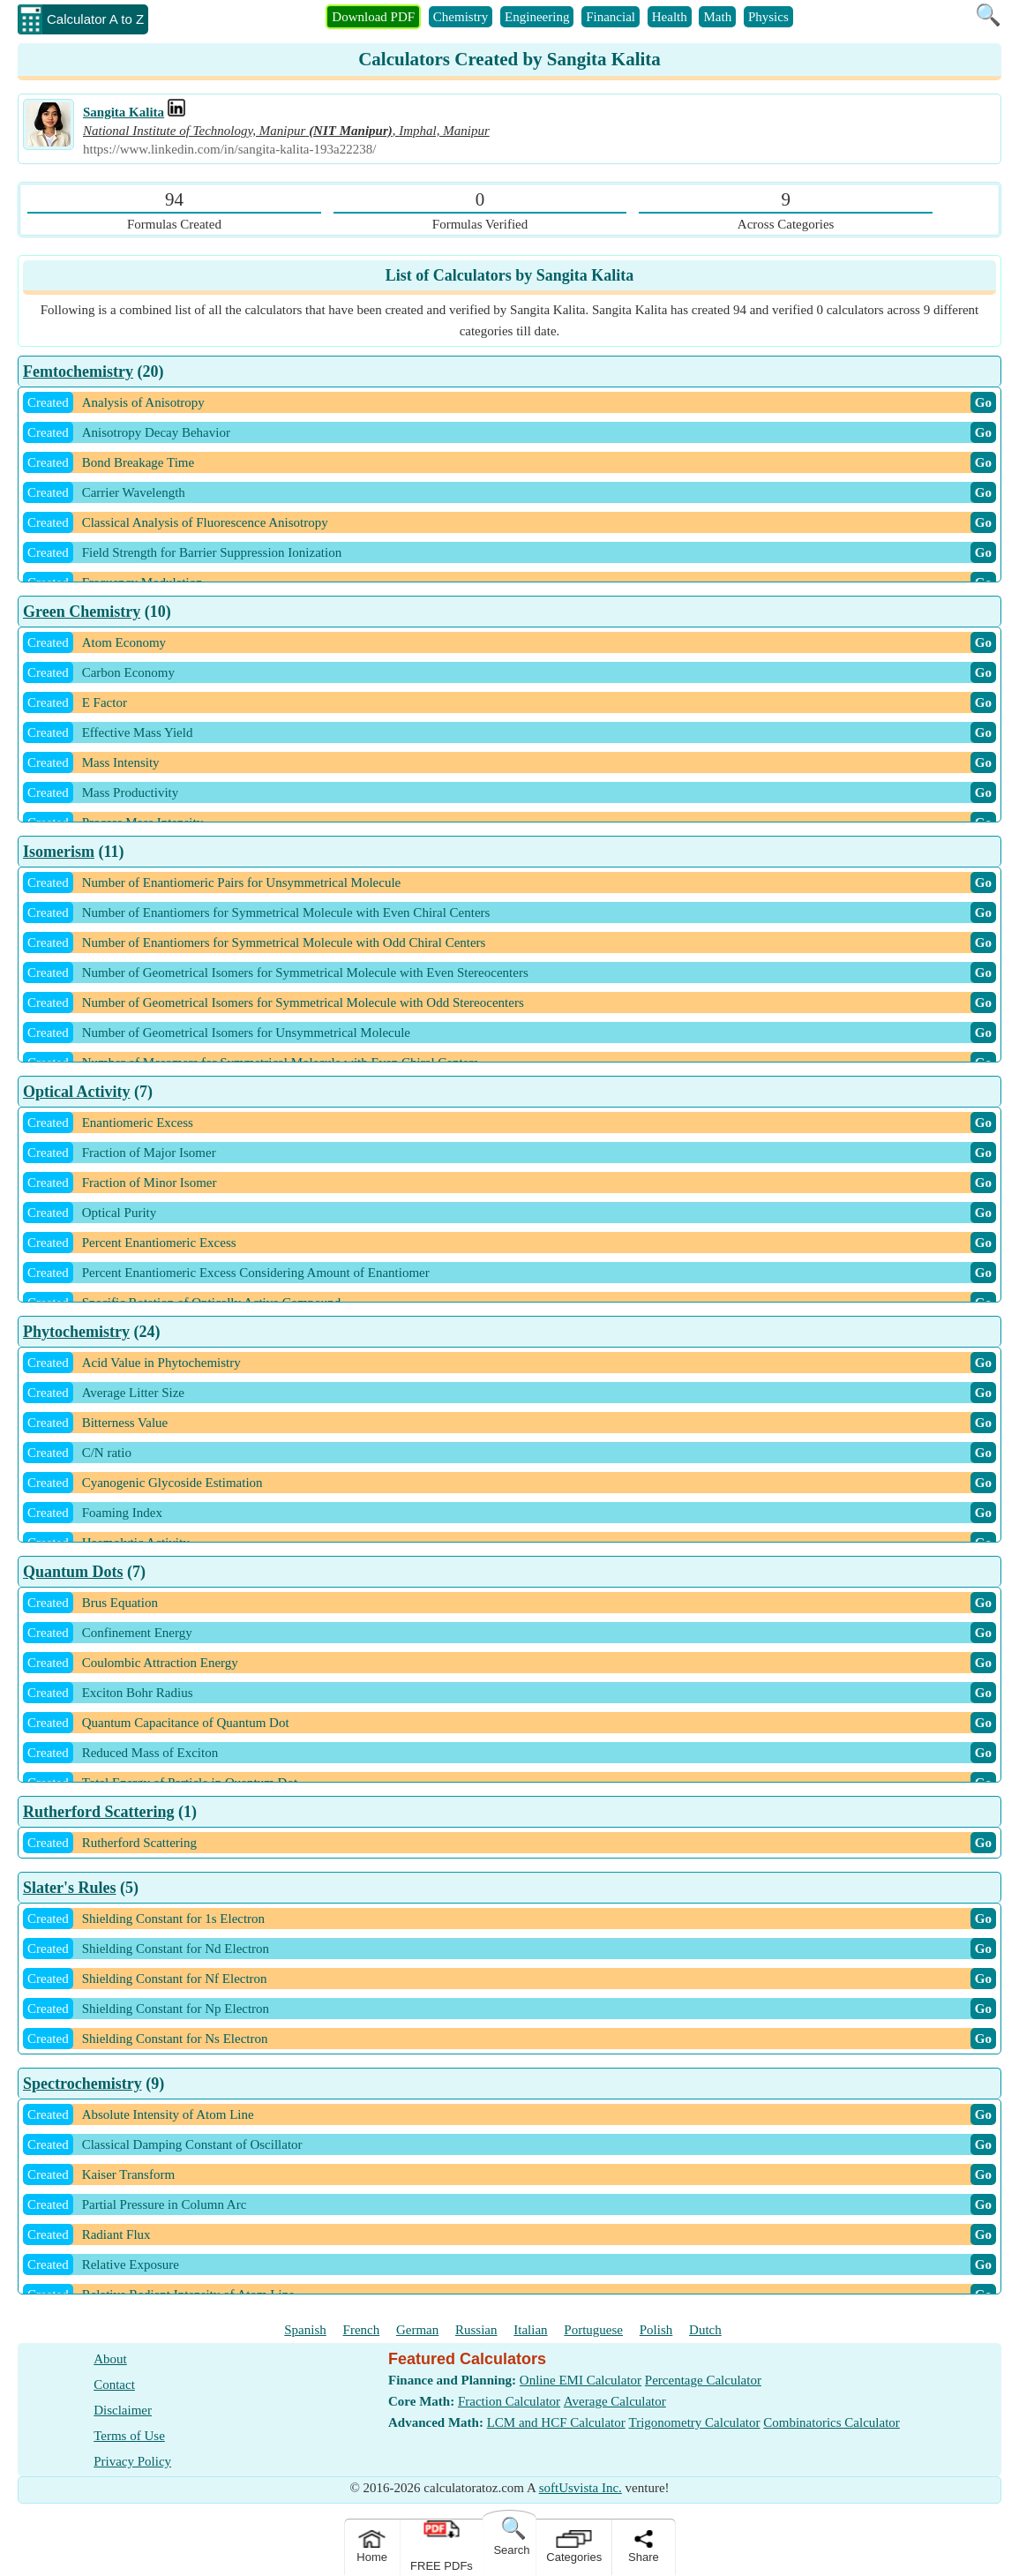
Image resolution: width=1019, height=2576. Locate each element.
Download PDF (373, 17)
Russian (476, 2330)
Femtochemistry (78, 371)
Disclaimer (123, 2410)
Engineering (537, 17)
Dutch (705, 2330)
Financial (610, 17)
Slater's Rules (69, 1887)
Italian (530, 2330)
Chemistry (461, 17)
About (110, 2359)
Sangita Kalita (123, 112)
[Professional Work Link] (176, 112)
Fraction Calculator (509, 2401)
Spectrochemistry (82, 2083)
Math (717, 17)
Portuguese (593, 2330)
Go (983, 402)
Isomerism (58, 851)
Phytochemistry (76, 1332)
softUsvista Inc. (580, 2488)
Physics (768, 17)
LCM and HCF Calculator (556, 2422)
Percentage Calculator (703, 2380)
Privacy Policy (132, 2461)
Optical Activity (76, 1091)
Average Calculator (615, 2401)
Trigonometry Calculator (695, 2422)
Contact (114, 2384)
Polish (656, 2330)
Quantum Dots (73, 1572)
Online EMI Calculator (580, 2380)
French (361, 2330)
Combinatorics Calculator (831, 2422)
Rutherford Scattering (98, 1812)
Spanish (305, 2330)
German (417, 2330)
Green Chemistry (81, 611)
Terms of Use (129, 2436)
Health (669, 17)
